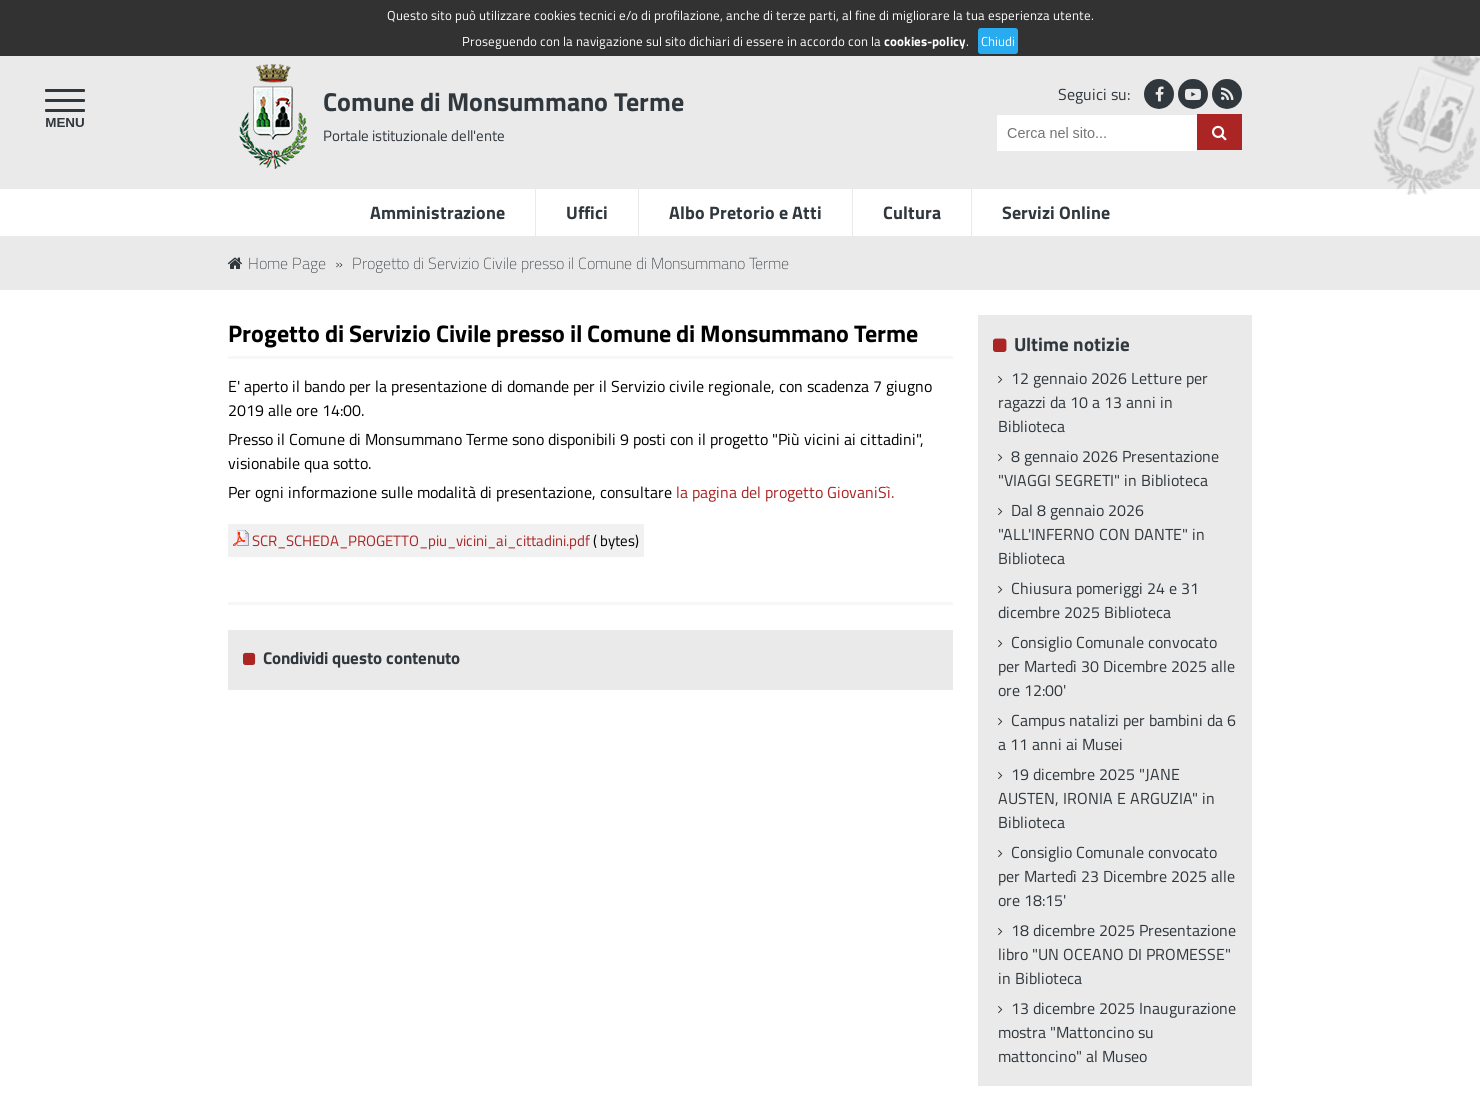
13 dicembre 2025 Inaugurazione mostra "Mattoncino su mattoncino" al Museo (1117, 1032)
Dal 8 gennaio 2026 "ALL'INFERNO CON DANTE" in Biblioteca (1101, 534)
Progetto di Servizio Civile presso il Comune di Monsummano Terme (570, 263)
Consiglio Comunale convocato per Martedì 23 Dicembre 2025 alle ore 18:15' (1116, 876)
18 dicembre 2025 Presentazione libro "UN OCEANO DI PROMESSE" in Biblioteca (1117, 954)
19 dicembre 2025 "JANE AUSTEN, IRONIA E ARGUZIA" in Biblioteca (1106, 798)
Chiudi (998, 41)
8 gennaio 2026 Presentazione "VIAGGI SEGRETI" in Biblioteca (1108, 468)
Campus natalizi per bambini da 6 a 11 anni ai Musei (1117, 732)
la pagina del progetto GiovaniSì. (785, 492)
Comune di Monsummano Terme (503, 101)
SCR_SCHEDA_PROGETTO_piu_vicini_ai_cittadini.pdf (421, 540)
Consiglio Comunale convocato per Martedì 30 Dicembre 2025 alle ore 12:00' (1116, 666)
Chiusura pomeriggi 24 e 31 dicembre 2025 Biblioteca (1098, 600)
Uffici (587, 212)
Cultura (912, 212)
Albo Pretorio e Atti (745, 212)
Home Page (277, 263)
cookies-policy (925, 41)
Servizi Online (1056, 212)
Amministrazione (437, 212)
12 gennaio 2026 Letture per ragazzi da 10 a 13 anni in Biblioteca (1103, 402)
